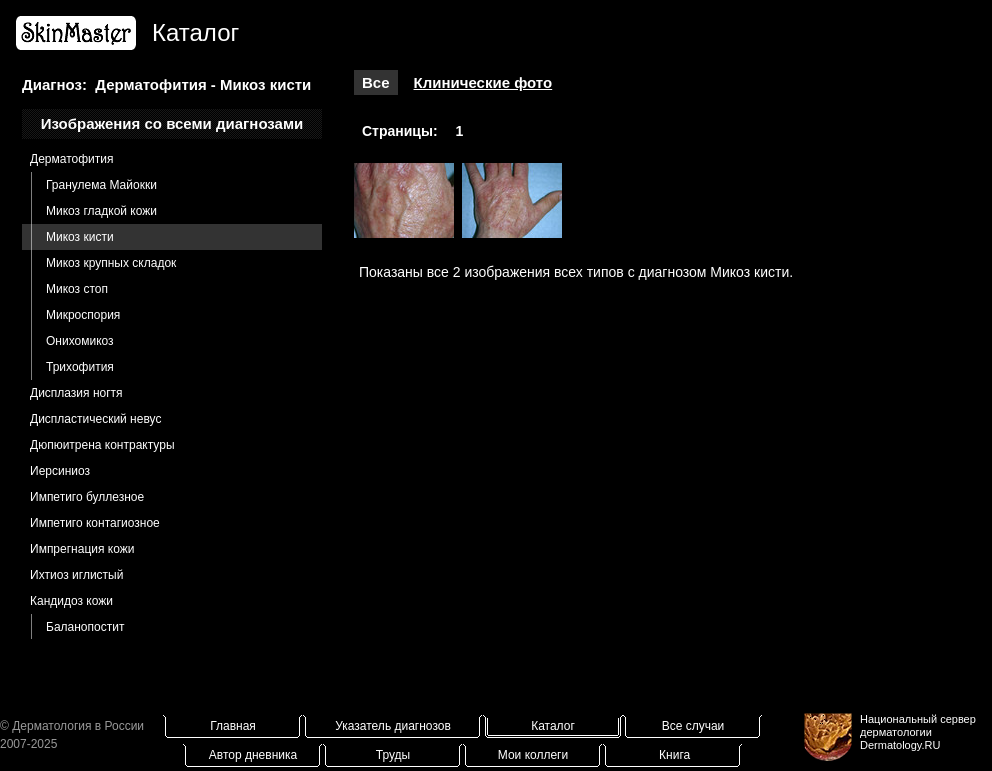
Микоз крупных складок (111, 263)
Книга (674, 755)
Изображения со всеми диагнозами (172, 123)
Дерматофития (71, 159)
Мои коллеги (533, 755)
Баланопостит (85, 627)
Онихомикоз (80, 341)
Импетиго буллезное (87, 497)
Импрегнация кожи (82, 549)
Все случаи (693, 726)
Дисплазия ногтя (76, 393)
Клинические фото (483, 82)
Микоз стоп (77, 289)
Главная (233, 726)
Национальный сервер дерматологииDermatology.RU (918, 732)
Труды (393, 755)
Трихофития (80, 367)
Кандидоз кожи (71, 601)
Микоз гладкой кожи (101, 211)
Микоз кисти (80, 237)
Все (376, 82)
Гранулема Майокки (101, 185)
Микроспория (83, 315)
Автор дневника (253, 755)
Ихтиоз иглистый (76, 575)
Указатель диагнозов (393, 726)
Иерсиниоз (60, 471)
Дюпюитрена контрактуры (102, 445)
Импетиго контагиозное (95, 523)
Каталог (553, 726)
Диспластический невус (95, 419)
